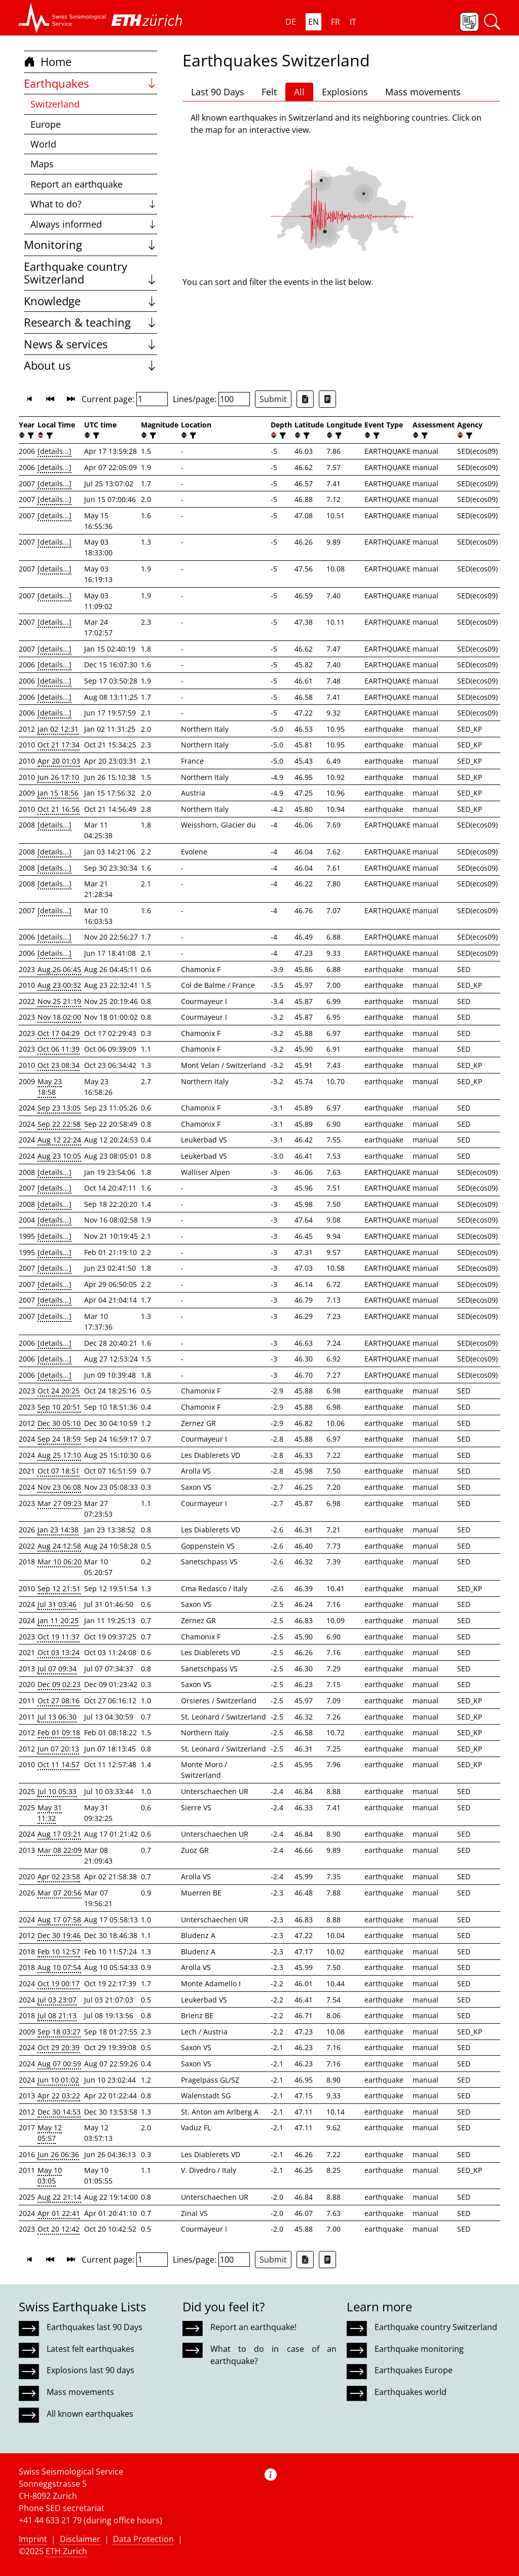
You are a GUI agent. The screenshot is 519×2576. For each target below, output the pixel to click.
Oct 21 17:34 (59, 744)
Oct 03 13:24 (59, 1652)
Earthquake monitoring (419, 2348)
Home (47, 61)
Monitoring (90, 245)
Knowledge (90, 301)
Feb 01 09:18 (59, 1732)
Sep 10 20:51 (59, 1407)
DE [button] (290, 21)
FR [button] (335, 21)
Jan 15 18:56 (58, 793)
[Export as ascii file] (327, 399)
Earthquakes (90, 83)
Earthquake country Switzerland (90, 273)
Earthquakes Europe (414, 2370)
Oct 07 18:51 (59, 1471)
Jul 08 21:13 (57, 2015)
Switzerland (55, 104)
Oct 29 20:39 (59, 2047)
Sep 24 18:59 (59, 1439)
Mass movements (423, 92)
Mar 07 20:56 (60, 1893)
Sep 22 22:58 (59, 1124)
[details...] (54, 451)
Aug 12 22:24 (59, 1139)
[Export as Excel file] (305, 399)
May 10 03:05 (50, 2175)
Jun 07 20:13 (58, 1749)
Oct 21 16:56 (59, 809)
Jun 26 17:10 (58, 777)
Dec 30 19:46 (59, 1935)
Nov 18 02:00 (59, 1017)
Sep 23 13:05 (59, 1108)
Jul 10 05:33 (57, 1791)
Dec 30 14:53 (59, 2112)
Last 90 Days (217, 92)
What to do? (94, 204)
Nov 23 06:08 (59, 1487)
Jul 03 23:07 (57, 2000)
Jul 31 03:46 (57, 1604)
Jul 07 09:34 (57, 1668)
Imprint (33, 2539)
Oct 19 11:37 (59, 1636)
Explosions (345, 92)
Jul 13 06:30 (57, 1717)
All (299, 92)
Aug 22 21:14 (59, 2197)
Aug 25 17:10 (59, 1455)
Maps (42, 164)
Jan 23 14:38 (58, 1529)
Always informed (94, 224)
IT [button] (353, 21)
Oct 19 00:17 (59, 1983)
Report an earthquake (76, 184)
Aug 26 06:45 (59, 969)
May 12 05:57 (50, 2133)
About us (90, 365)
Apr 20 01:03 (59, 761)
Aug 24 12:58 (59, 1546)
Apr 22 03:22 (59, 2095)
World (43, 144)
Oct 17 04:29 (59, 1033)
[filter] (29, 435)
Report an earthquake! (253, 2327)
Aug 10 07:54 (59, 1967)
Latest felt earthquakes (90, 2348)
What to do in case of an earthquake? (273, 2355)
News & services (90, 344)
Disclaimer (80, 2539)
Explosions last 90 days (90, 2370)
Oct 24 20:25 (59, 1391)
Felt (269, 92)
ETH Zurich (66, 2551)
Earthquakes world (411, 2392)
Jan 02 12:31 (58, 729)
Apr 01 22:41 (59, 2213)
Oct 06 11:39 (59, 1049)
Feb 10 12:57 (59, 1951)
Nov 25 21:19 (59, 1001)
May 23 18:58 (50, 1087)
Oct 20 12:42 (59, 2229)
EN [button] (313, 21)
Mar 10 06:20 (60, 1561)
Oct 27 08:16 (59, 1700)
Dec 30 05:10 (59, 1423)
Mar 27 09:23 (60, 1503)
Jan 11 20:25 (58, 1620)
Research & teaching (90, 322)
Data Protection (143, 2539)
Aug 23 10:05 (59, 1156)
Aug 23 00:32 (59, 985)
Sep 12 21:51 (59, 1588)
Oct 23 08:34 (59, 1065)
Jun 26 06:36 (58, 2154)
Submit (273, 399)
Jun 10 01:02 (58, 2080)
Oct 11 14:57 (59, 1764)
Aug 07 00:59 (59, 2063)
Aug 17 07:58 (59, 1919)
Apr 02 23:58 (59, 1876)
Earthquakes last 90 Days (94, 2327)
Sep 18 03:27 (59, 2031)
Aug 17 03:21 (59, 1834)
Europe (45, 124)
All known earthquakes (90, 2413)
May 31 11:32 (50, 1813)
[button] (62, 18)
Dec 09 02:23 (59, 1684)
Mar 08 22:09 (60, 1850)
